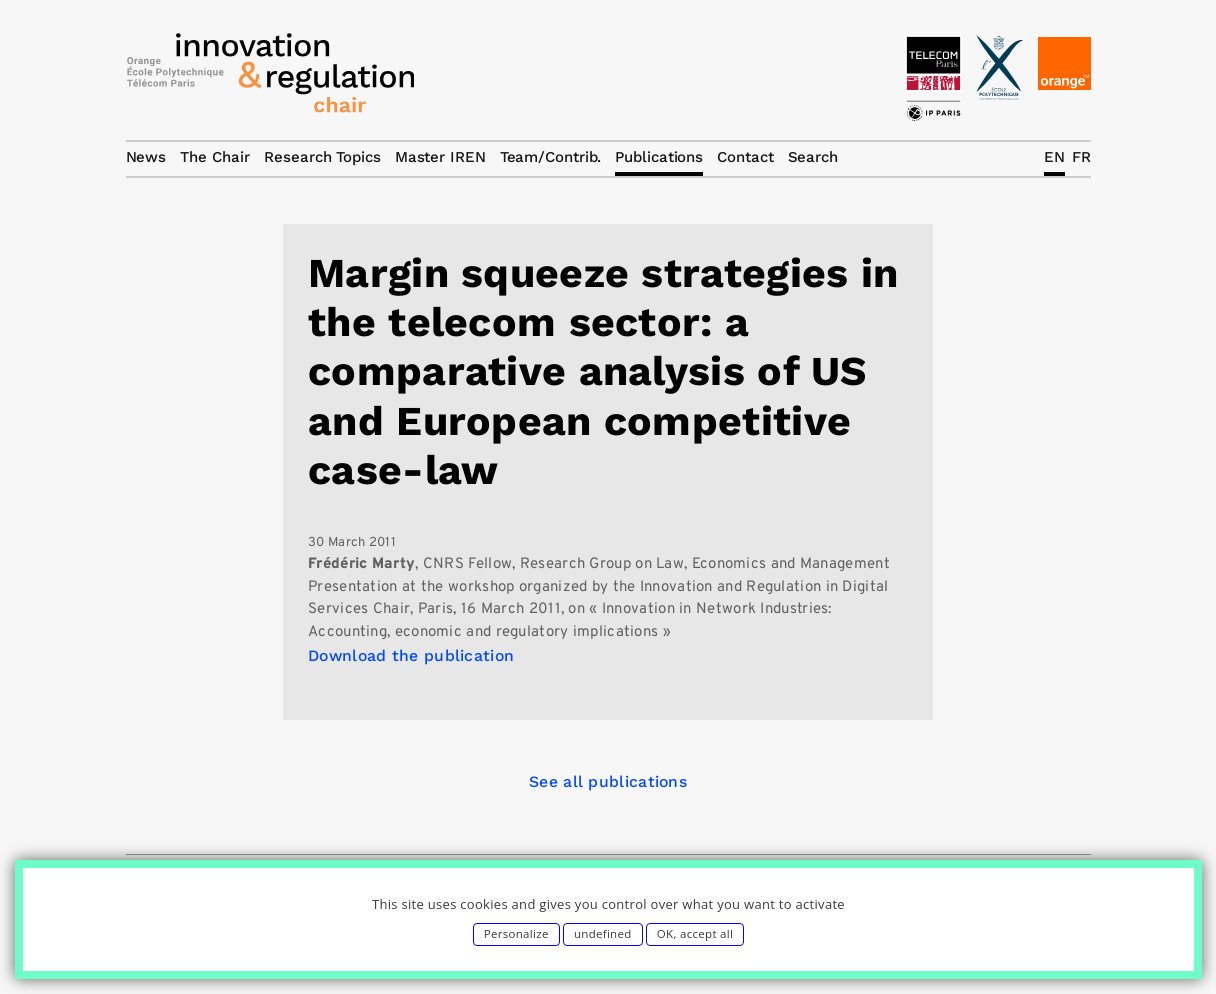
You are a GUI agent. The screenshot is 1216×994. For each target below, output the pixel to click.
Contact (745, 157)
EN (1054, 157)
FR (1081, 157)
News (146, 157)
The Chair (215, 157)
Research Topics (322, 157)
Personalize (516, 933)
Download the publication (411, 655)
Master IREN (440, 157)
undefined (603, 933)
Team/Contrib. (551, 157)
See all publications (608, 781)
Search (813, 157)
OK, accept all (695, 933)
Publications (659, 157)
